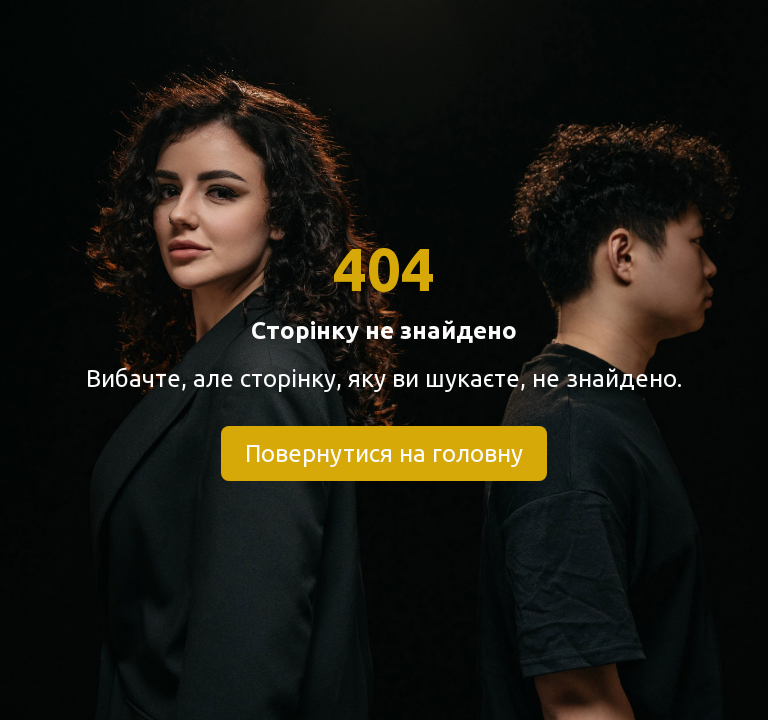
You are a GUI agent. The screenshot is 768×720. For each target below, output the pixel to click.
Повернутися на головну (384, 453)
